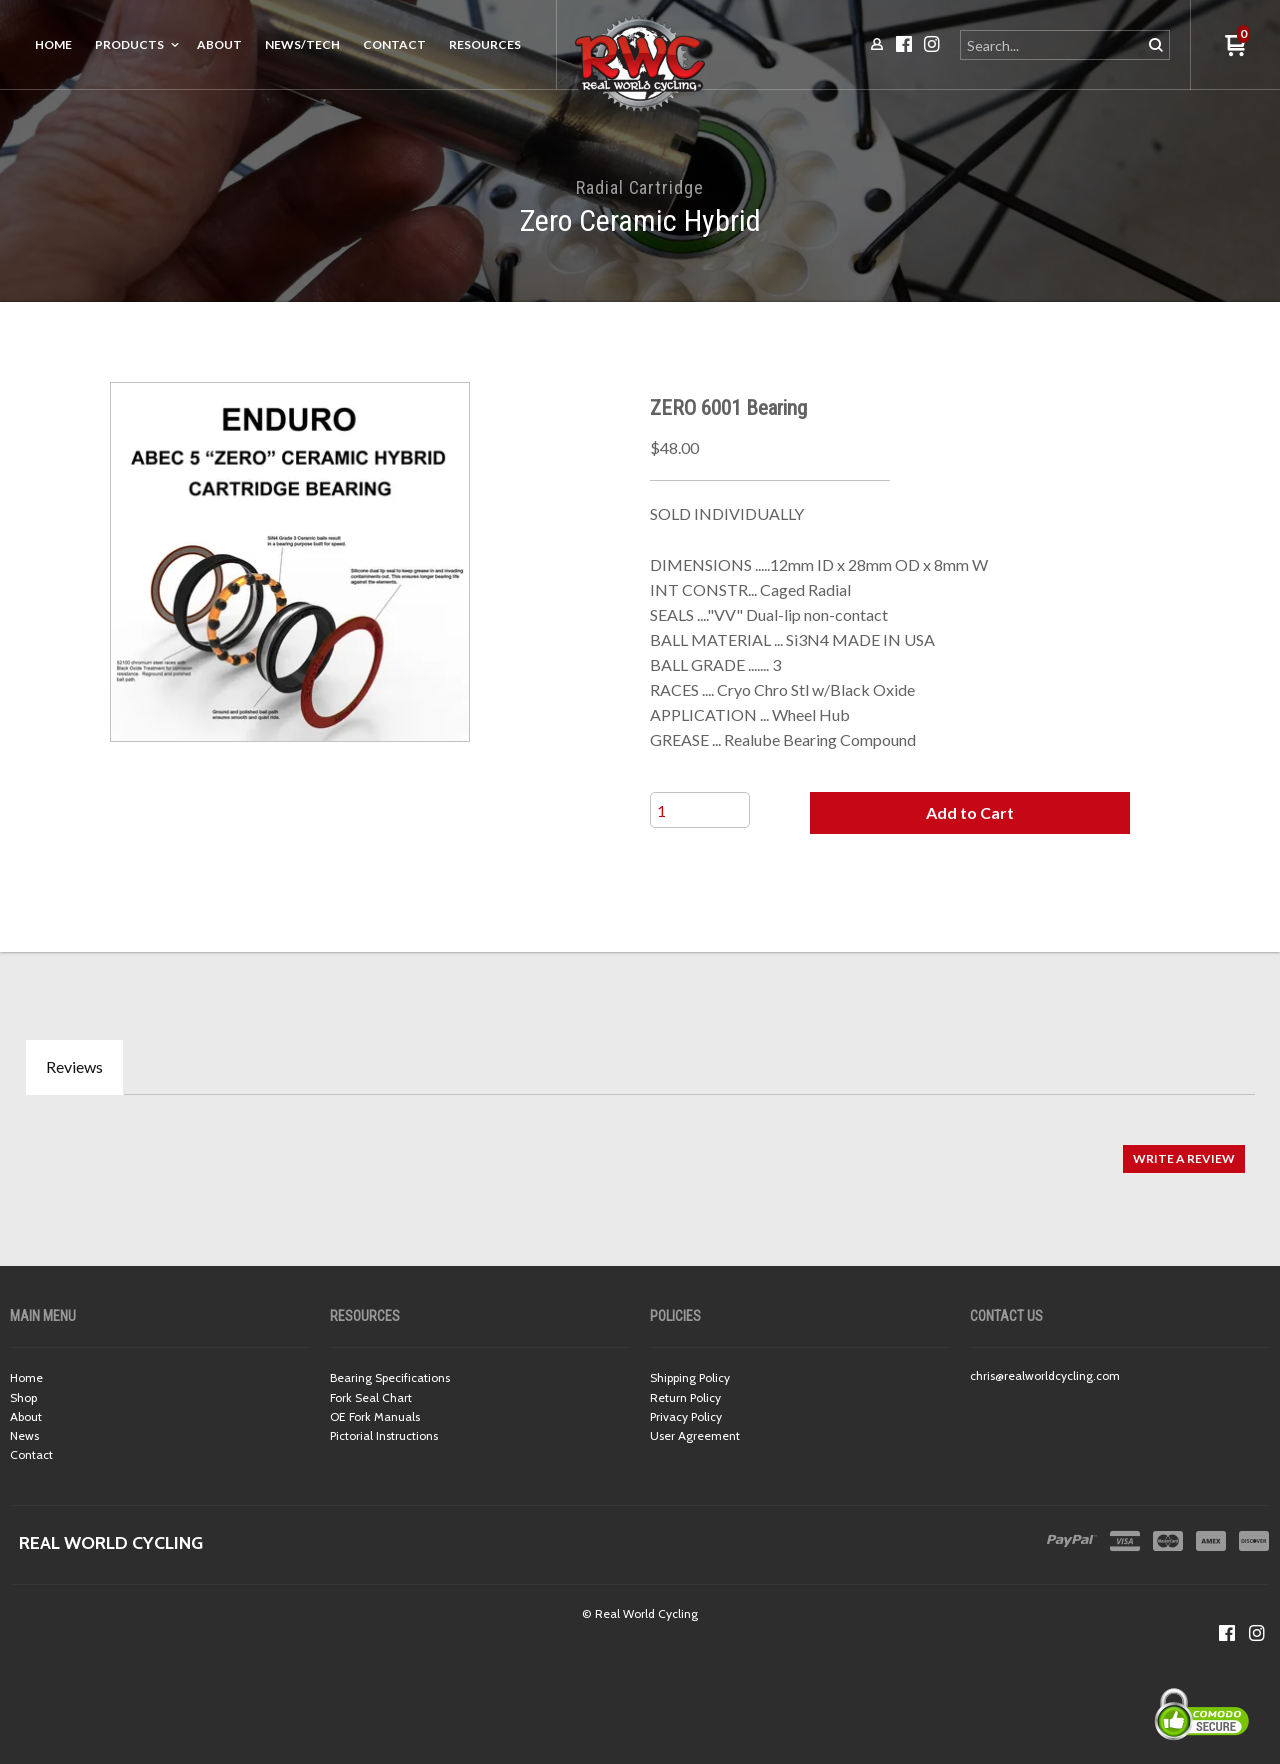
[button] (970, 813)
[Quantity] (700, 810)
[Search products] (1052, 45)
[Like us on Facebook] (1227, 1633)
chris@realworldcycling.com (1045, 1375)
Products (129, 44)
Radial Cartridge (639, 187)
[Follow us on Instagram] (1257, 1633)
